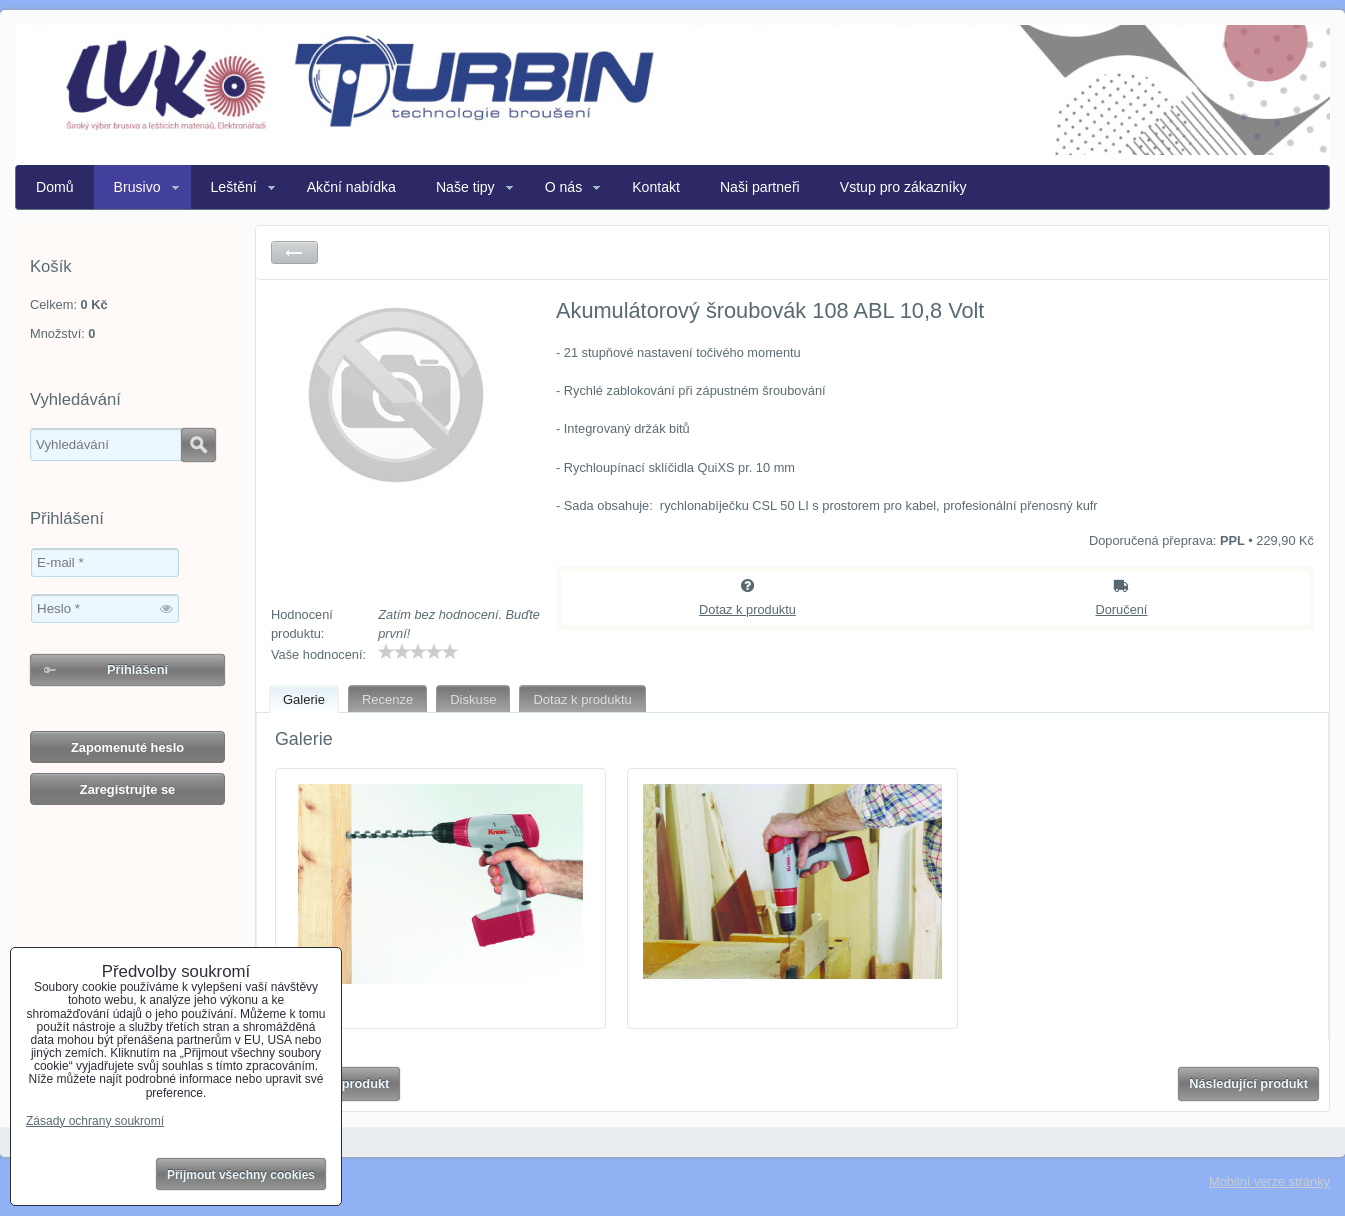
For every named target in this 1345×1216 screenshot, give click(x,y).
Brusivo (137, 187)
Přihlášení (137, 669)
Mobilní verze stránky (1269, 1181)
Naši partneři (760, 187)
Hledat (198, 445)
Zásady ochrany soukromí (95, 1121)
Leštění (234, 187)
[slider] (418, 652)
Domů (55, 187)
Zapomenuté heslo (127, 747)
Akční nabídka (351, 187)
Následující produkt (1248, 1083)
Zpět (294, 252)
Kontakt (656, 187)
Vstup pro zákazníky (903, 187)
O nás (564, 187)
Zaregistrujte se (127, 789)
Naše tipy (465, 187)
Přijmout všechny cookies (241, 1175)
